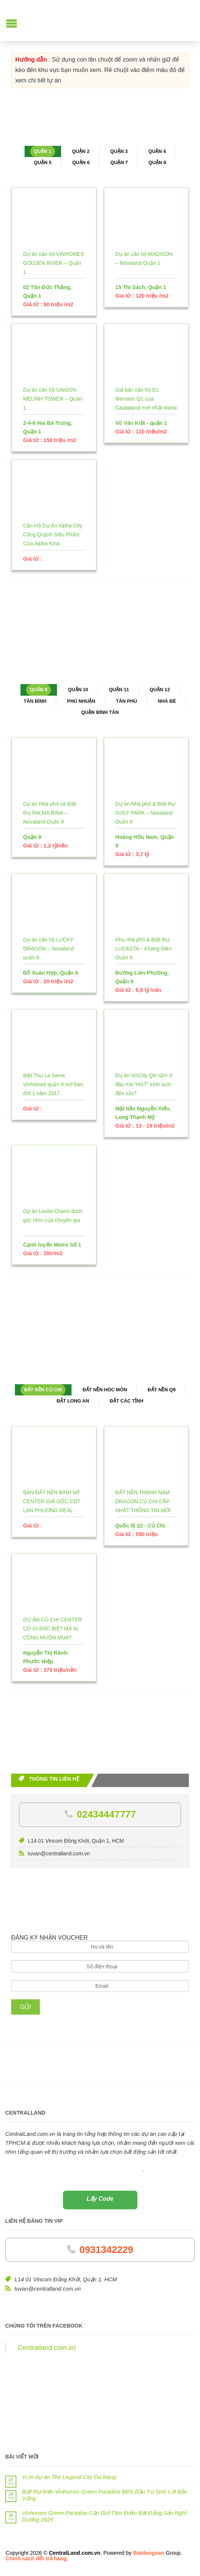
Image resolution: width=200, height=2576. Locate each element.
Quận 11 (119, 689)
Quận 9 (38, 689)
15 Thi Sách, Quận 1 (140, 287)
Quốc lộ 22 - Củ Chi (140, 1526)
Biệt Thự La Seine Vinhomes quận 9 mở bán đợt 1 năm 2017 (53, 1084)
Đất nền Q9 (162, 1389)
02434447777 (106, 1814)
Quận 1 (42, 151)
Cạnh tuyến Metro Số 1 (52, 1245)
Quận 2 (80, 151)
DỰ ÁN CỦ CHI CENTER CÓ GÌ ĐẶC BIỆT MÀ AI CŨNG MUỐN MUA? (52, 1628)
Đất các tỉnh (126, 1401)
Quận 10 (78, 689)
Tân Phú (126, 701)
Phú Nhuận (81, 701)
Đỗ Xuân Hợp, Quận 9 (50, 973)
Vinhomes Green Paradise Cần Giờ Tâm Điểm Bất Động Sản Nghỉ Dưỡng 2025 (104, 2516)
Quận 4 (157, 151)
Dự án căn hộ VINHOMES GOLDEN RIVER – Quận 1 (53, 263)
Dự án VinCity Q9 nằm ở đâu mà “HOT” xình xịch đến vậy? (143, 1084)
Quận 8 (157, 162)
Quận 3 (119, 151)
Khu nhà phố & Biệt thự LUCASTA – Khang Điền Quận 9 (143, 948)
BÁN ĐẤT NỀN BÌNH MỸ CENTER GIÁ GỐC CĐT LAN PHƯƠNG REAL (51, 1501)
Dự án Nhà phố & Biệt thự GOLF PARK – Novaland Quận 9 (145, 813)
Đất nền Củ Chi (43, 1389)
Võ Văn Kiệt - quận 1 (141, 423)
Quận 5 (42, 162)
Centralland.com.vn (47, 2347)
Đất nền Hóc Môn (105, 1389)
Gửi (25, 2007)
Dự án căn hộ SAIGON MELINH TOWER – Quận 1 (52, 399)
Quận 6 (81, 162)
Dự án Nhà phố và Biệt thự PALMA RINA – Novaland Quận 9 (49, 813)
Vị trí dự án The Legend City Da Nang (69, 2477)
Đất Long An (73, 1401)
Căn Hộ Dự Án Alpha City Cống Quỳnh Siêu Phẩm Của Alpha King (52, 534)
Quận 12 (160, 689)
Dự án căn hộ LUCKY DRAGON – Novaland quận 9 (48, 948)
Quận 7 (119, 162)
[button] (12, 23)
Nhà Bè (167, 701)
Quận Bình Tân (100, 712)
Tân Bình (35, 701)
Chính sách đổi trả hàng (36, 2558)
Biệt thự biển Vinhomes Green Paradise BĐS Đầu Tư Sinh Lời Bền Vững (104, 2494)
